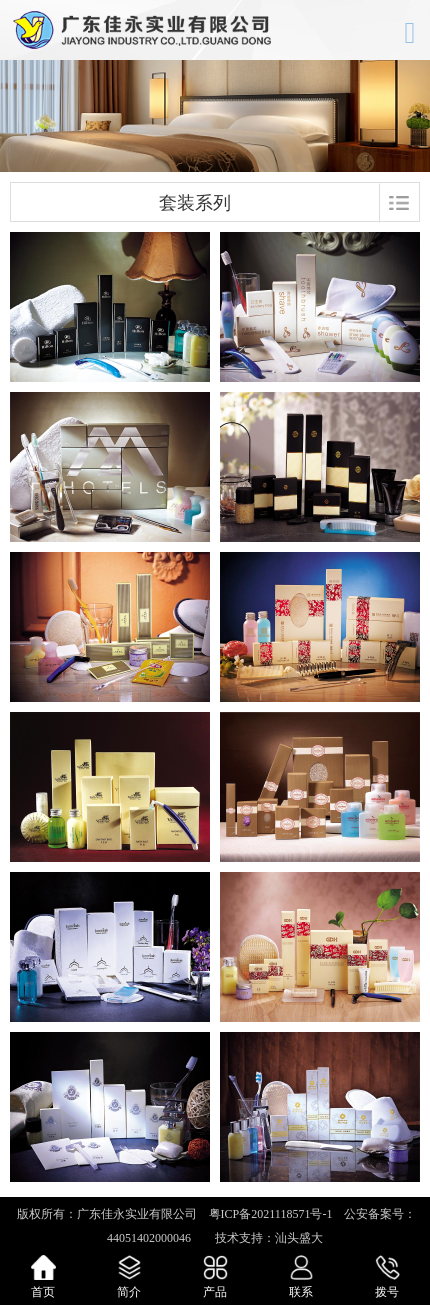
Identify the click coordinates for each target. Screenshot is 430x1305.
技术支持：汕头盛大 (263, 1238)
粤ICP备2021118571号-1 (271, 1214)
